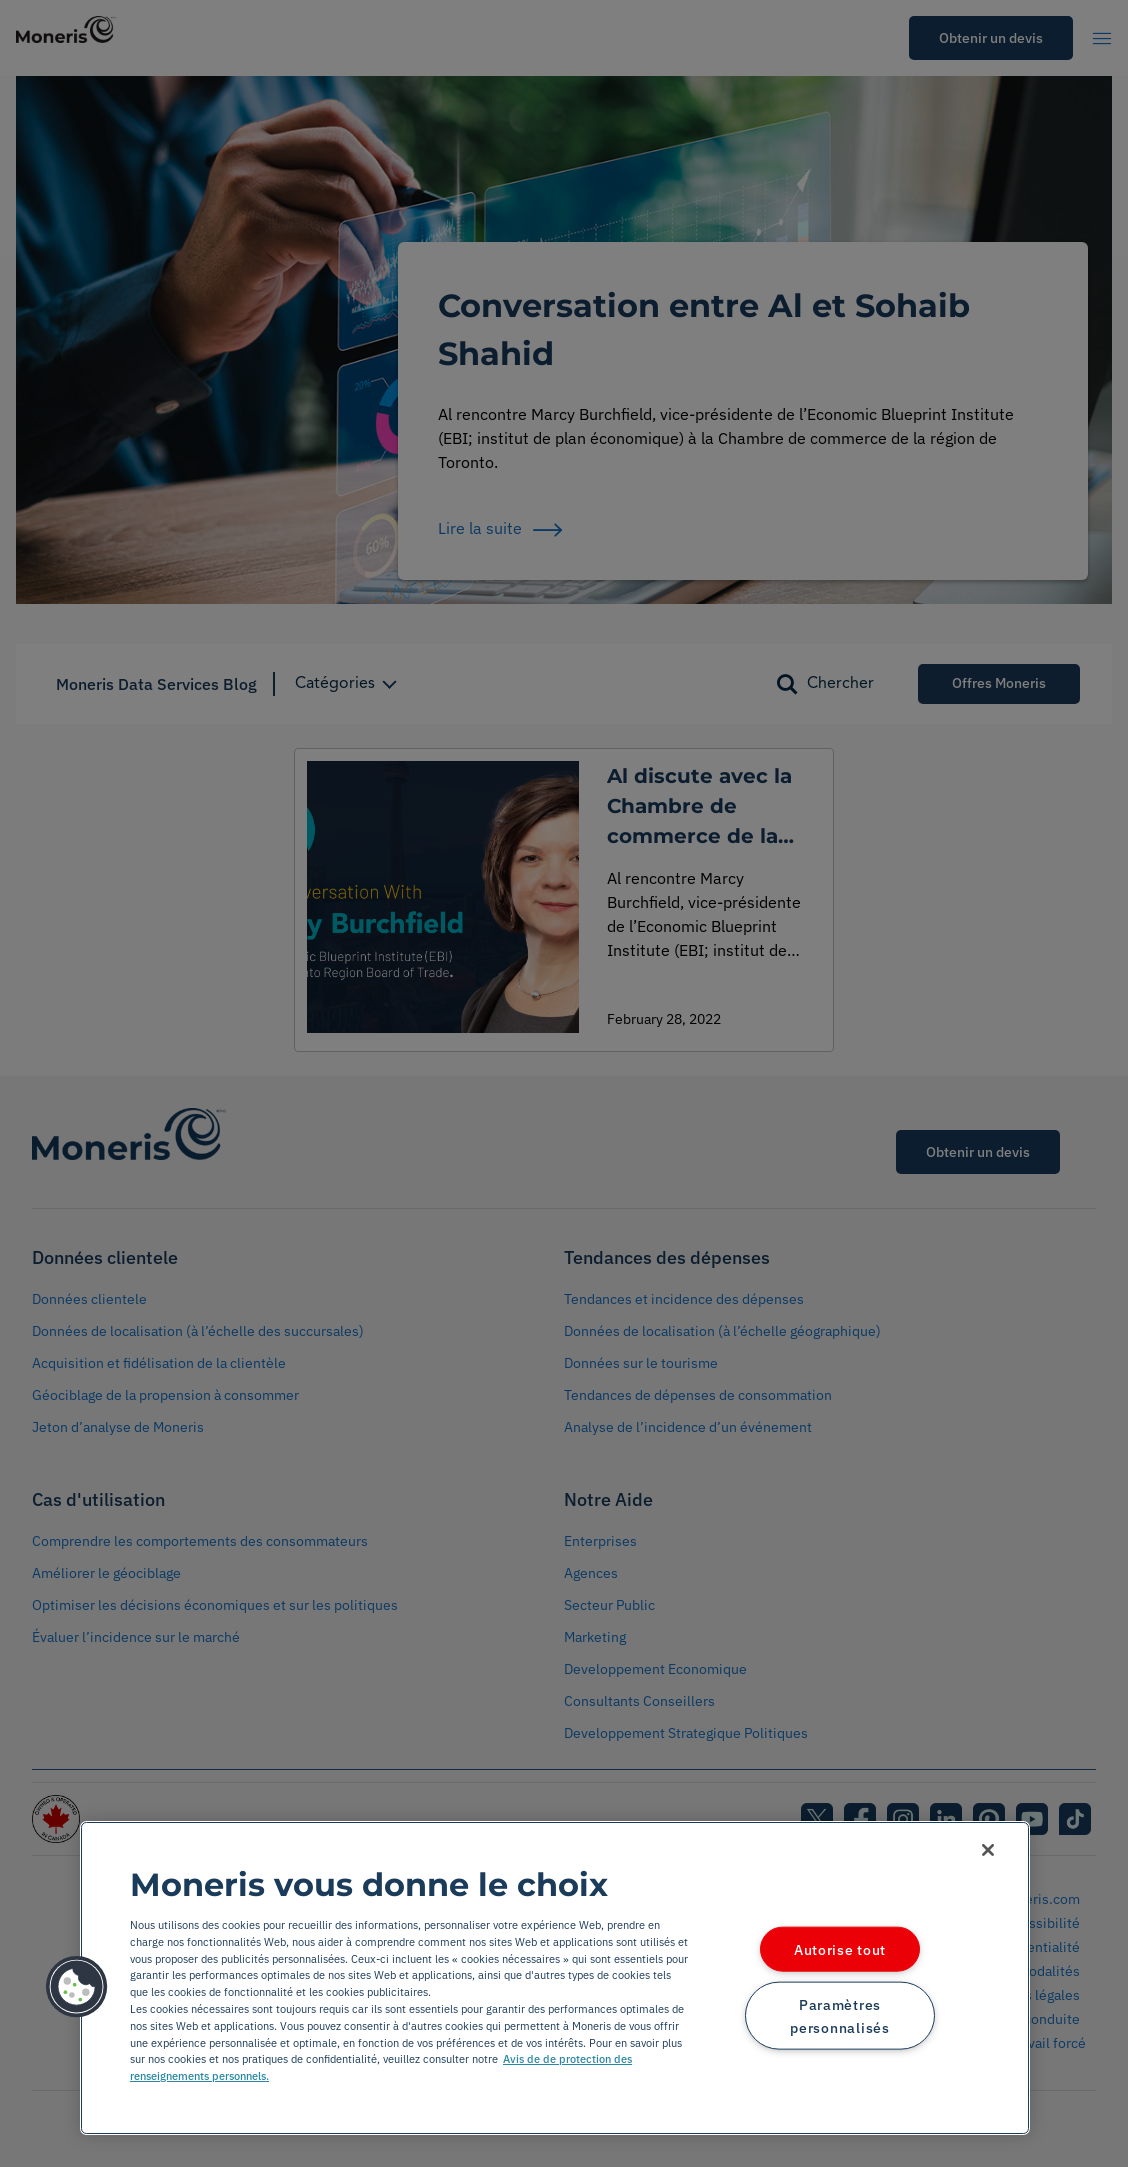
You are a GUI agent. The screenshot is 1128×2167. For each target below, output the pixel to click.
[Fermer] (988, 1850)
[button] (77, 1987)
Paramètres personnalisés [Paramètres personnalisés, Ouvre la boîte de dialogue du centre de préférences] (839, 2015)
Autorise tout (840, 1949)
